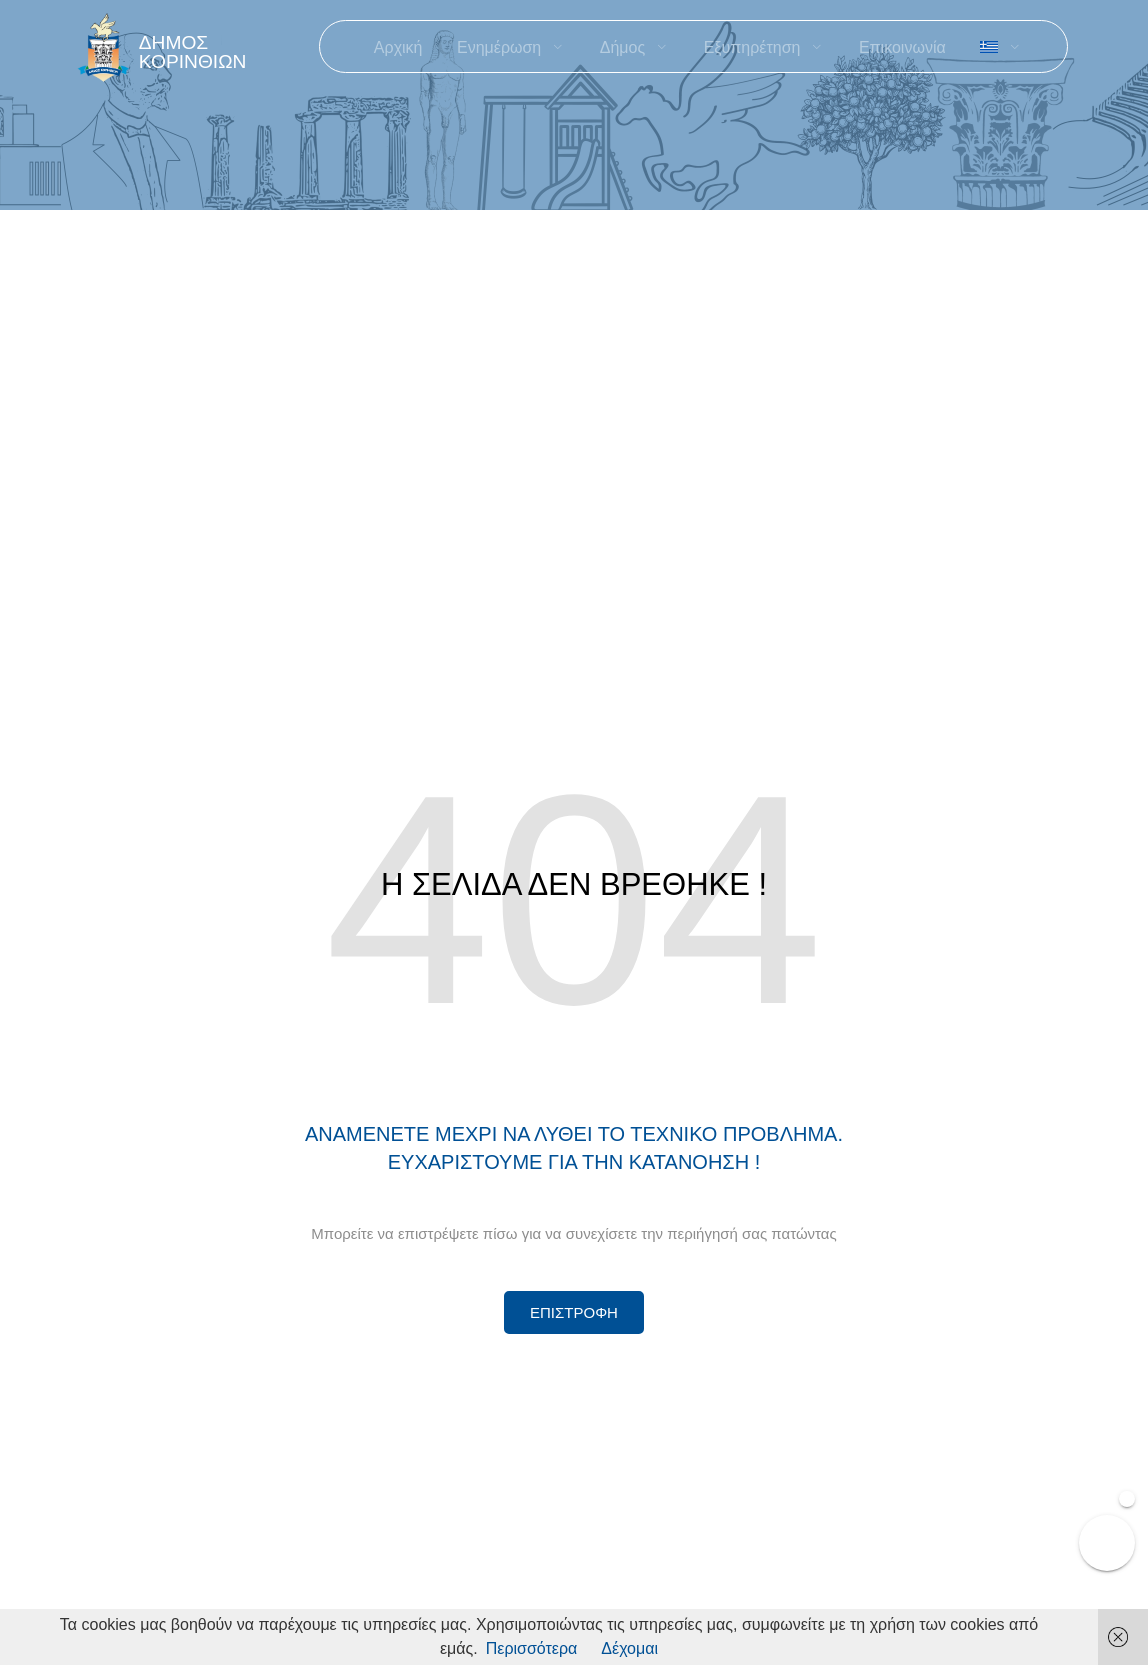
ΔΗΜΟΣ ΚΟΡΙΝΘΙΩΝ (193, 52)
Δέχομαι (629, 1648)
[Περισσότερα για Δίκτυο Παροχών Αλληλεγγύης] (574, 1312)
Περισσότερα (532, 1648)
